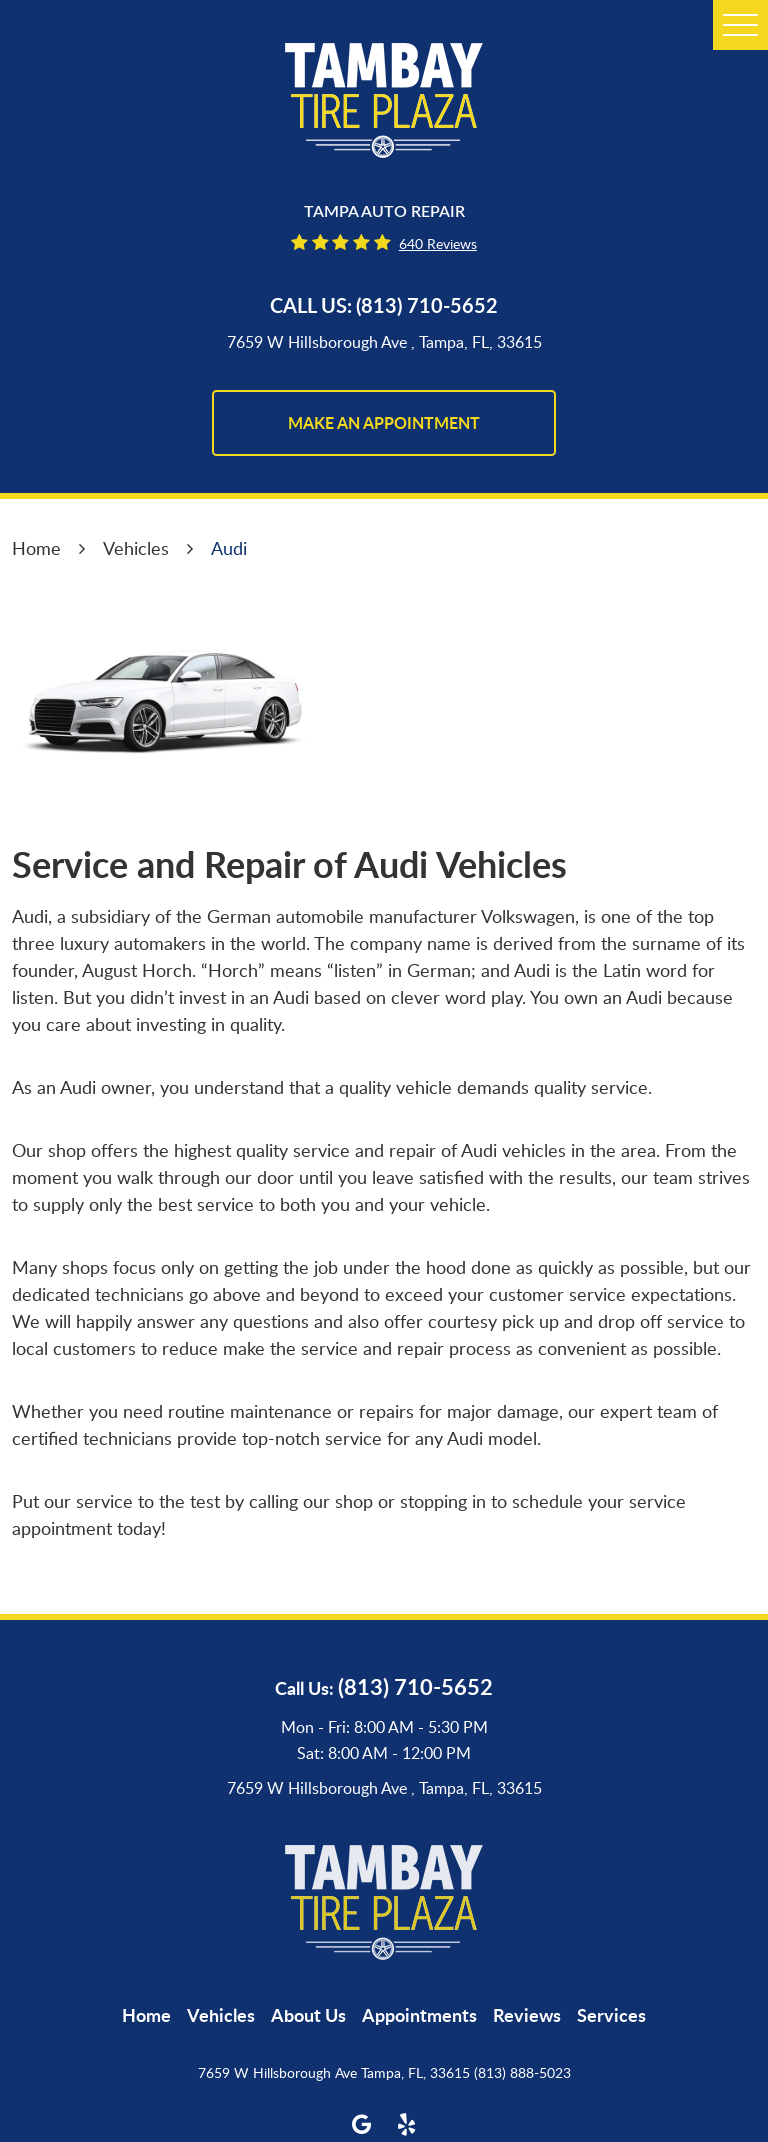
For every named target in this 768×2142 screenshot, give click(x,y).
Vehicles (136, 548)
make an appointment (384, 422)
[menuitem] (146, 2015)
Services (611, 2015)
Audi (229, 548)
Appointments (419, 2015)
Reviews (527, 2015)
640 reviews (438, 243)
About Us (308, 2015)
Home (36, 548)
